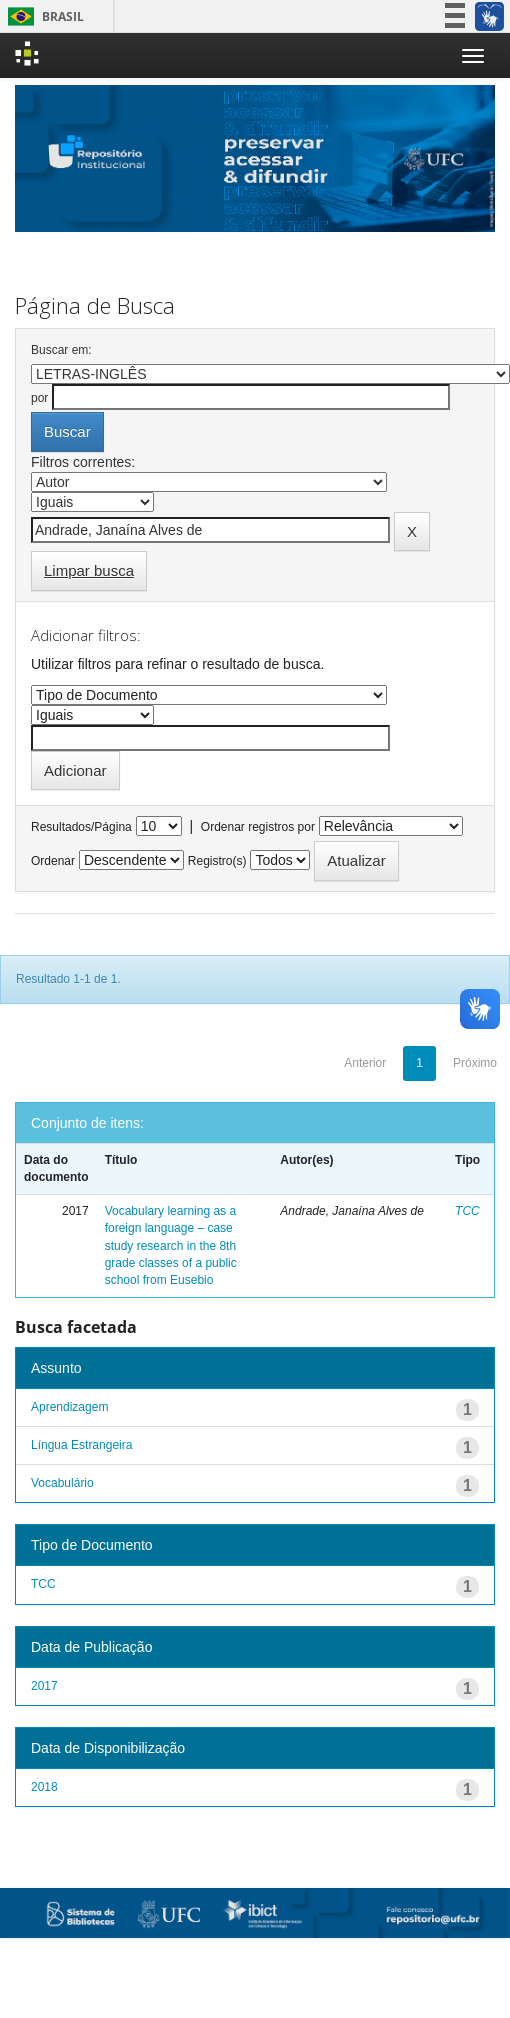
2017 (44, 1686)
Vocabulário (62, 1483)
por (39, 398)
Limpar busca (89, 570)
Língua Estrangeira (81, 1445)
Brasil (42, 16)
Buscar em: (61, 350)
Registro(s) (217, 861)
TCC (467, 1211)
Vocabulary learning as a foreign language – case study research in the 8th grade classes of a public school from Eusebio (171, 1245)
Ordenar (53, 861)
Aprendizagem (69, 1407)
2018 (44, 1787)
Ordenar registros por (258, 827)
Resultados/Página (81, 827)
